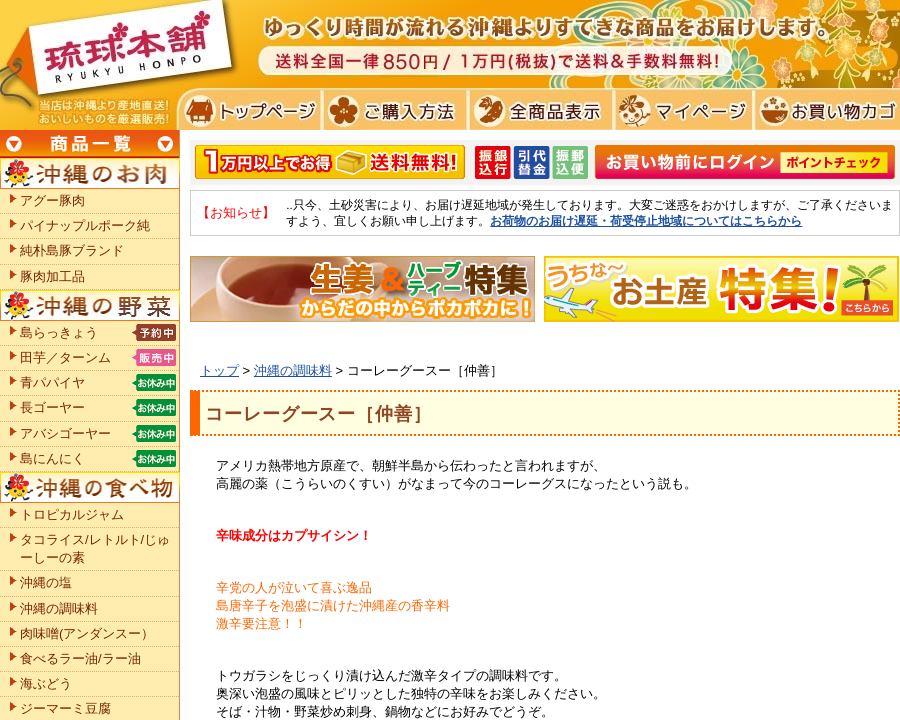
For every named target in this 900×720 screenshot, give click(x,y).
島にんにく (52, 458)
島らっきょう (59, 332)
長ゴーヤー (52, 407)
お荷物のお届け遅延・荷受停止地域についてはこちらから (646, 220)
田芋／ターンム (65, 357)
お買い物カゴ (824, 110)
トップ (219, 370)
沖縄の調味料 (293, 370)
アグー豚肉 (52, 200)
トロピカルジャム (72, 514)
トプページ (248, 110)
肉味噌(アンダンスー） (87, 633)
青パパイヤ (52, 382)
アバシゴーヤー (65, 433)
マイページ (680, 110)
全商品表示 (536, 110)
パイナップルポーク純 (85, 225)
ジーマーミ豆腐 (65, 708)
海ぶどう (46, 683)
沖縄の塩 (46, 582)
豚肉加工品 (52, 276)
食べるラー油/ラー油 (80, 658)
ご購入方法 (392, 110)
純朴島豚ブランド (72, 250)
